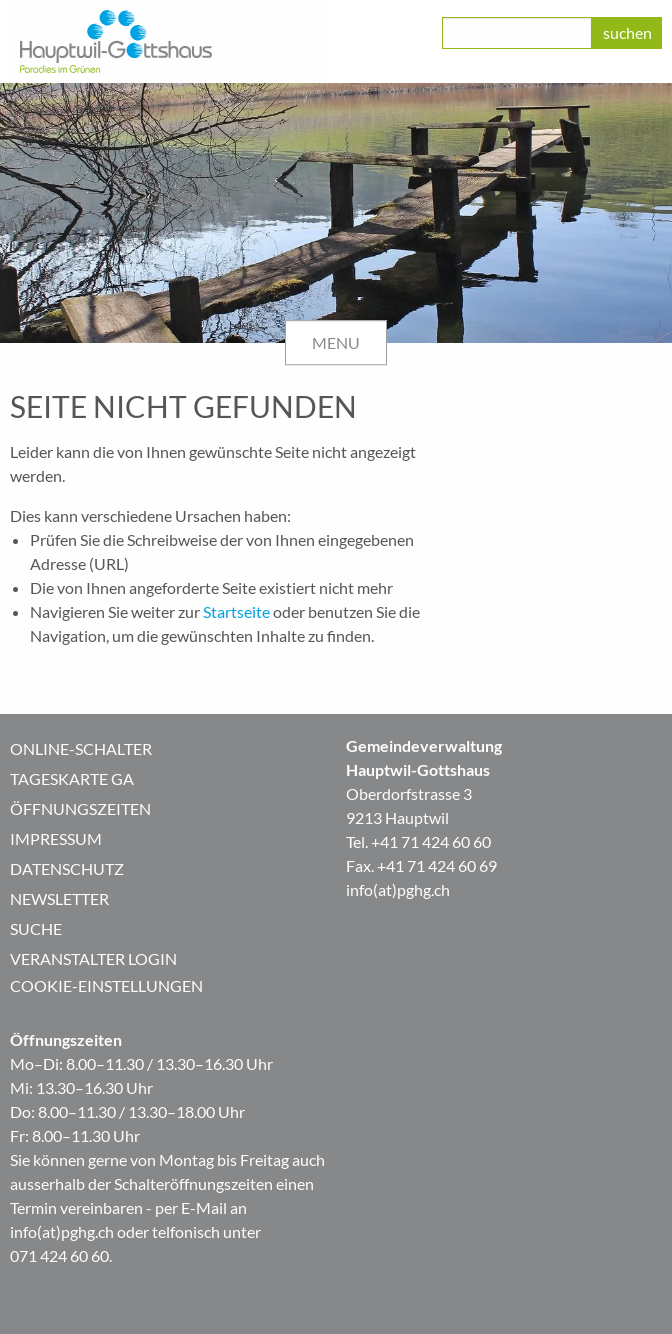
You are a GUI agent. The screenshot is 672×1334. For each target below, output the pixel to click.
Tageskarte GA (72, 778)
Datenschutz (67, 868)
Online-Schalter (81, 748)
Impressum (56, 838)
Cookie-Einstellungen (106, 985)
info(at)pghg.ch (398, 889)
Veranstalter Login (93, 958)
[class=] (517, 33)
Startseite (236, 611)
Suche (36, 928)
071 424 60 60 (59, 1255)
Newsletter (59, 898)
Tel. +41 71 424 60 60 (418, 841)
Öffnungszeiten (80, 808)
